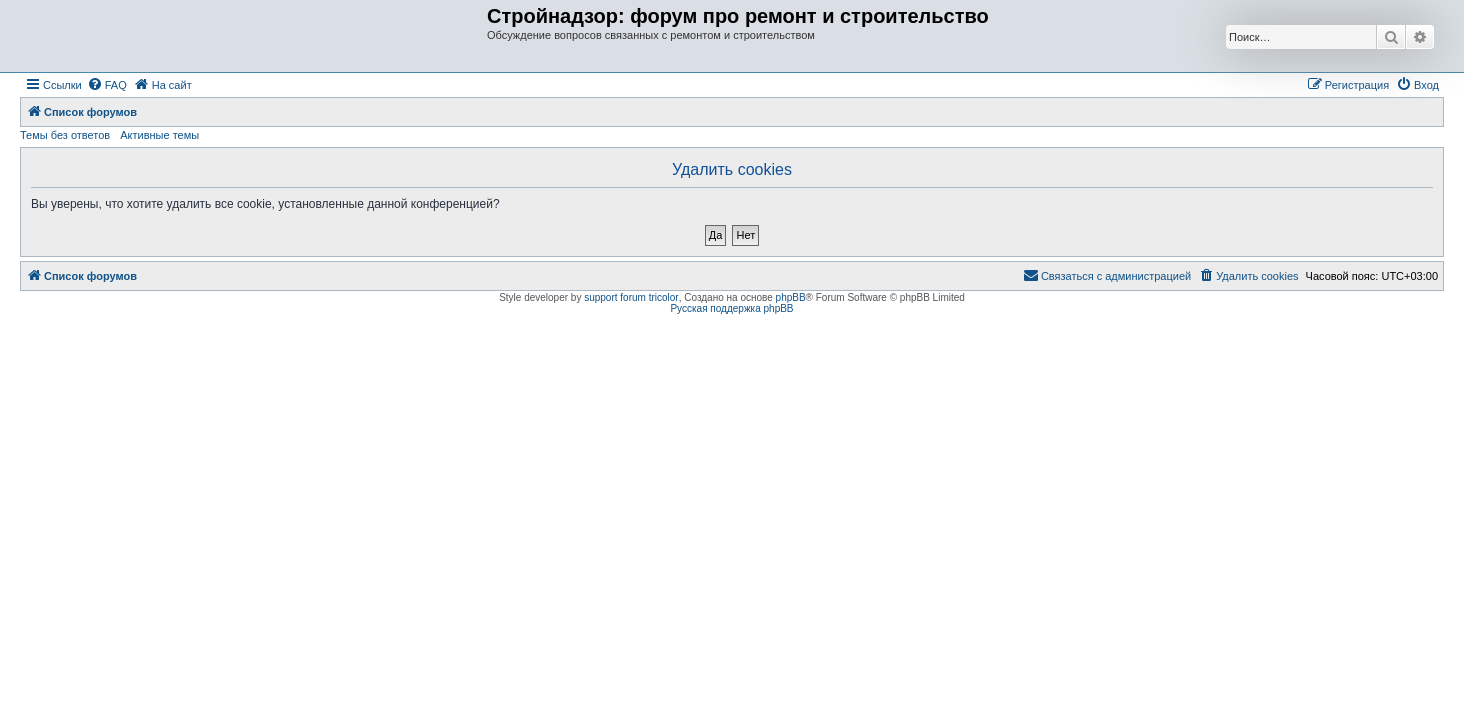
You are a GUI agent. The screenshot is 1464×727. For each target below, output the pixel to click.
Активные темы (159, 135)
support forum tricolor (631, 297)
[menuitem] (107, 85)
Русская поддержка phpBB (731, 308)
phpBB (791, 297)
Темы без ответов (65, 135)
